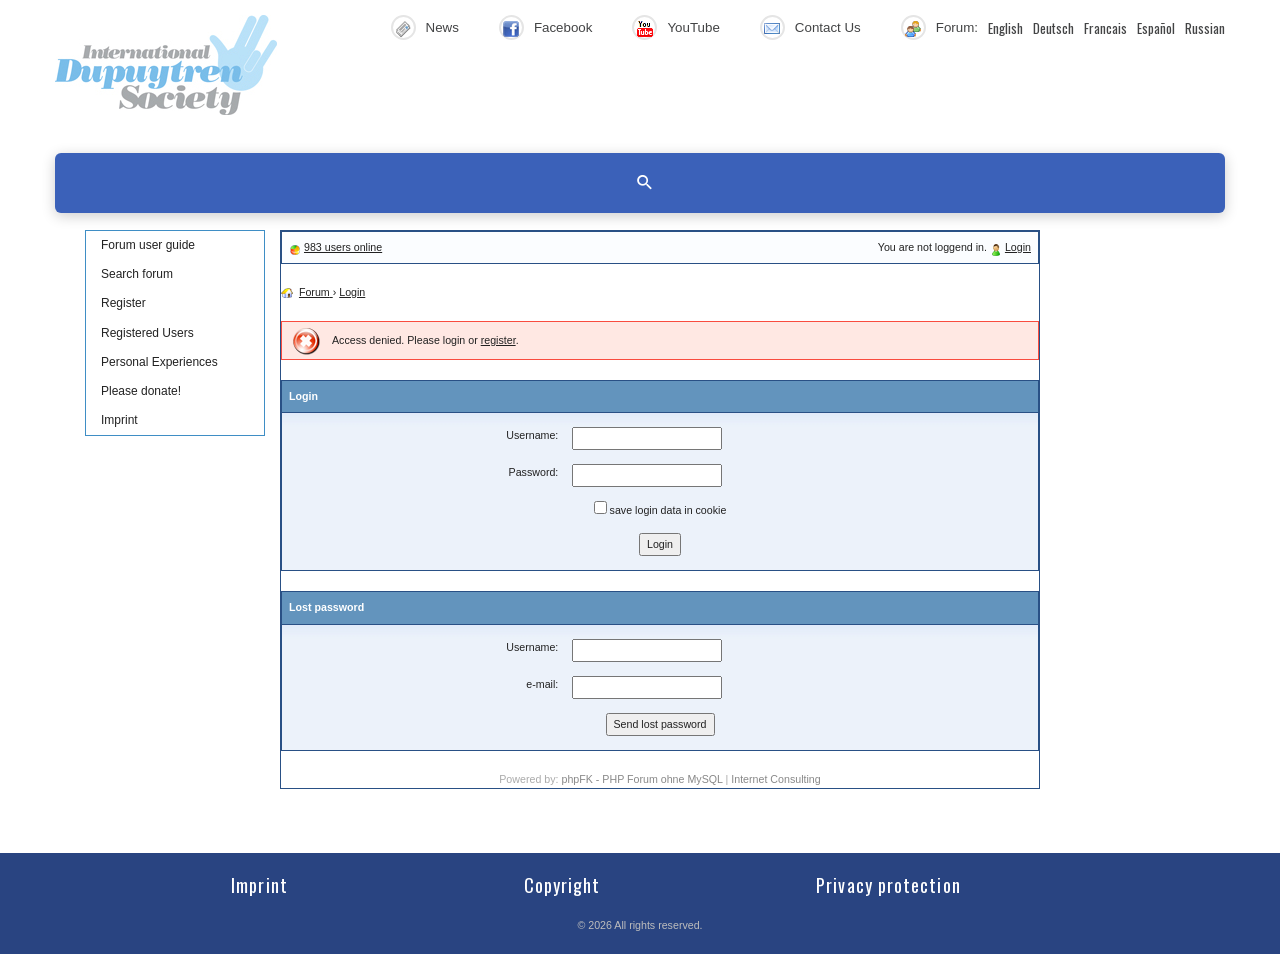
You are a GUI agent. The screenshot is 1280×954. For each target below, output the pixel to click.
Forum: (957, 27)
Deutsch (1053, 28)
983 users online (343, 247)
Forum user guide (148, 245)
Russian (1205, 28)
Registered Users (147, 333)
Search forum (137, 274)
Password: (534, 472)
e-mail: (542, 684)
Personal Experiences (159, 362)
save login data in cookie (660, 508)
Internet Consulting (775, 779)
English (1005, 28)
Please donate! (141, 391)
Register (123, 303)
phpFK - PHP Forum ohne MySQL (643, 779)
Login (1018, 247)
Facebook (563, 27)
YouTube (693, 27)
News (442, 27)
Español (1156, 28)
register (498, 340)
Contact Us (828, 27)
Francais (1105, 28)
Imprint (119, 420)
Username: (532, 435)
